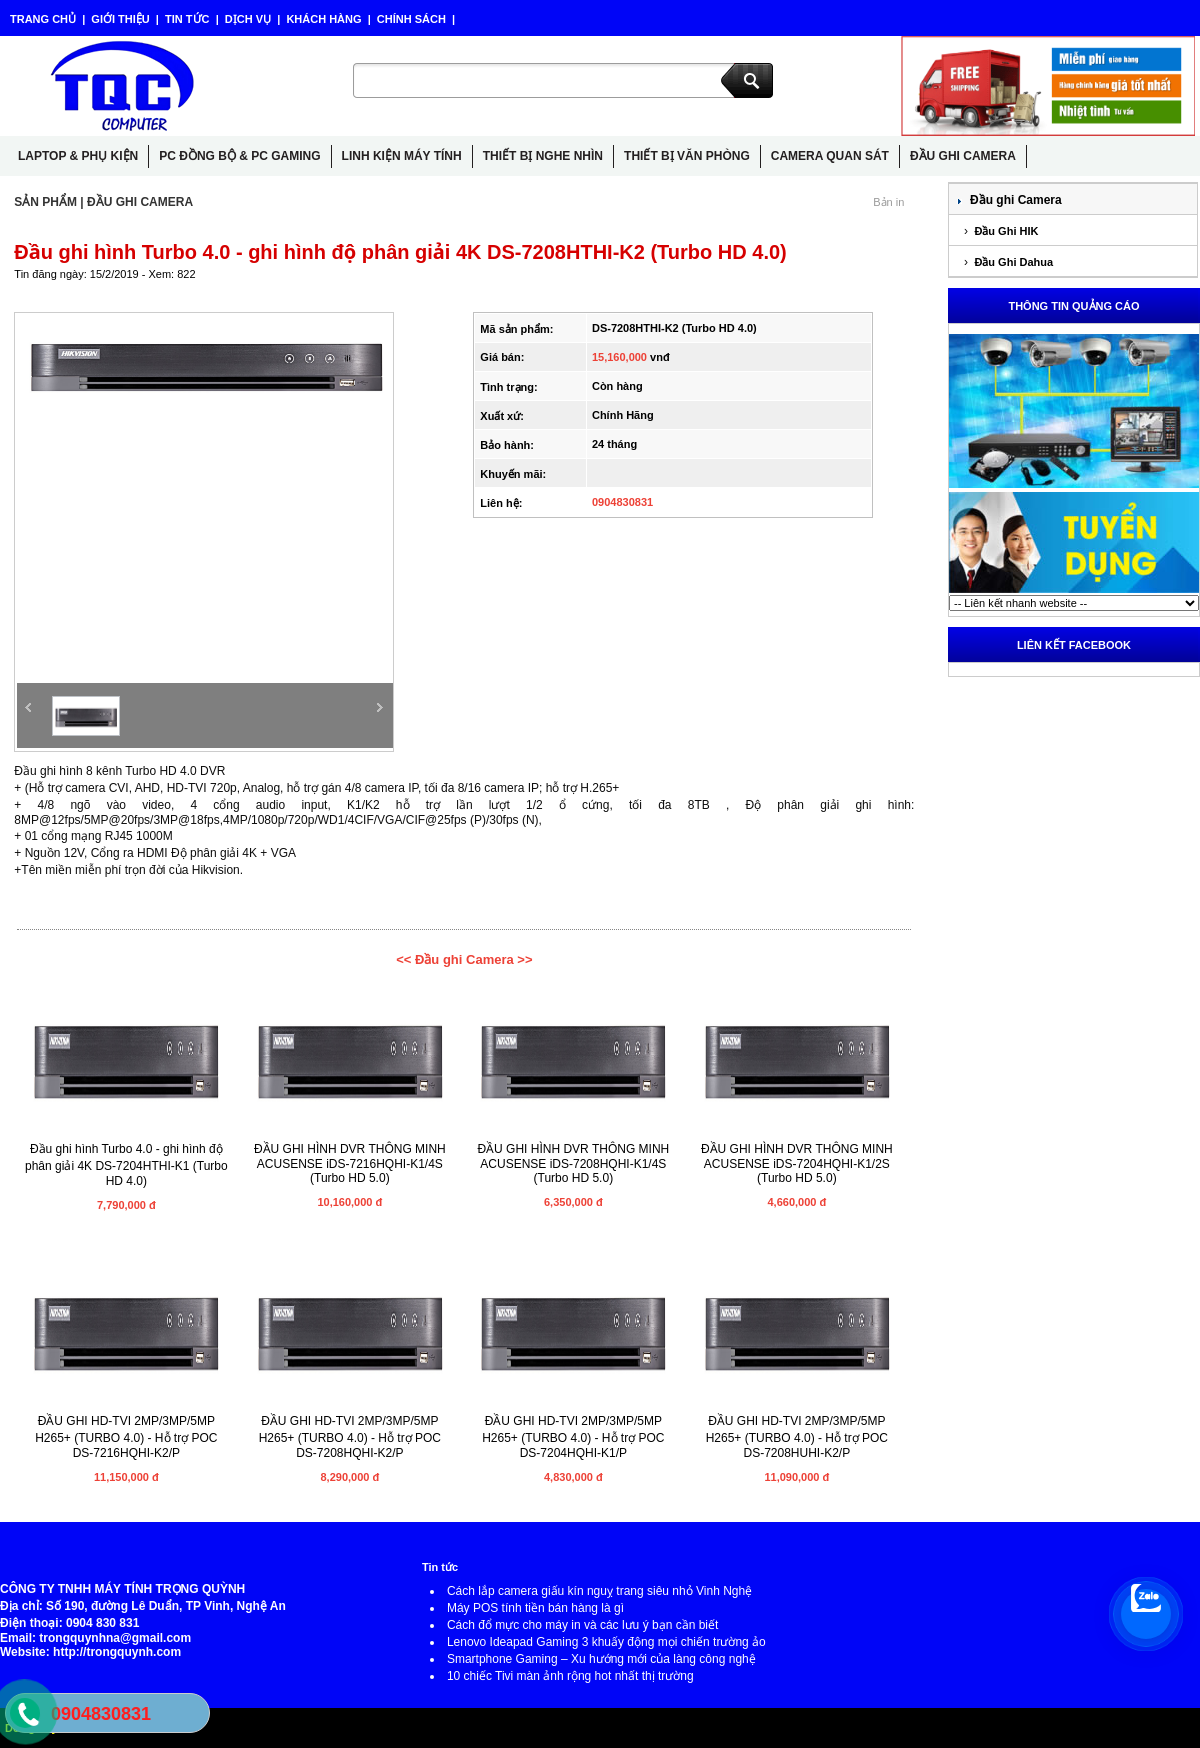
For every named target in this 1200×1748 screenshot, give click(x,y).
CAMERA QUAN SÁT (830, 156)
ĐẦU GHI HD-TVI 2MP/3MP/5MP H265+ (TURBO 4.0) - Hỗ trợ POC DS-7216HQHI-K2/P (126, 1437)
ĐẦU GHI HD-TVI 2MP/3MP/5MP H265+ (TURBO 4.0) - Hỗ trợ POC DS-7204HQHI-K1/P (573, 1437)
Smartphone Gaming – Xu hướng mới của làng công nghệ (601, 1659)
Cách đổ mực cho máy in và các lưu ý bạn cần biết (582, 1625)
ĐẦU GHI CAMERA (963, 156)
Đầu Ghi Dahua (1012, 262)
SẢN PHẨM (45, 202)
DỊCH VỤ (248, 19)
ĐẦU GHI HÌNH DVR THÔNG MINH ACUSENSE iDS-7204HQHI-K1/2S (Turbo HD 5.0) (797, 1163)
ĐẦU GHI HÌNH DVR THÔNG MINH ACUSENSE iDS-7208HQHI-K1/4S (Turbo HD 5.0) (573, 1163)
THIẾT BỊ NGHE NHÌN (543, 156)
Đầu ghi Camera (1016, 200)
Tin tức (440, 1567)
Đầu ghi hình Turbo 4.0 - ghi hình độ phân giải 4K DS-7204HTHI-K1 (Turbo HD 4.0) (126, 1165)
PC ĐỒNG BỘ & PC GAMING (239, 156)
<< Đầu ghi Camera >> (464, 959)
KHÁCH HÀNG (323, 19)
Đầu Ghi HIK (1004, 231)
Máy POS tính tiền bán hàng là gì (535, 1608)
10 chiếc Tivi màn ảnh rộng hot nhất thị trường (570, 1676)
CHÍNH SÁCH (411, 19)
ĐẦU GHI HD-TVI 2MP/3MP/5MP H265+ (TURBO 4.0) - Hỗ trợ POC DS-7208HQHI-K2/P (350, 1437)
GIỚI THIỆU (120, 19)
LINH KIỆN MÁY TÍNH (402, 156)
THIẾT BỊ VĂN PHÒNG (687, 156)
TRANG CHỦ (44, 19)
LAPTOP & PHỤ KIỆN (78, 156)
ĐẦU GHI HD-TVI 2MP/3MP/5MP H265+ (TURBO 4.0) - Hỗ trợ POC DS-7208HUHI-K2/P (797, 1437)
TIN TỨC (187, 19)
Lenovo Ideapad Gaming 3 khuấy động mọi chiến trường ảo (606, 1642)
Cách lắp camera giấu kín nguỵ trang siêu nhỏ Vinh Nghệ (599, 1591)
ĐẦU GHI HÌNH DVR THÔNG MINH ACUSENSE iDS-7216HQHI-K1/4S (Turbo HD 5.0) (350, 1163)
